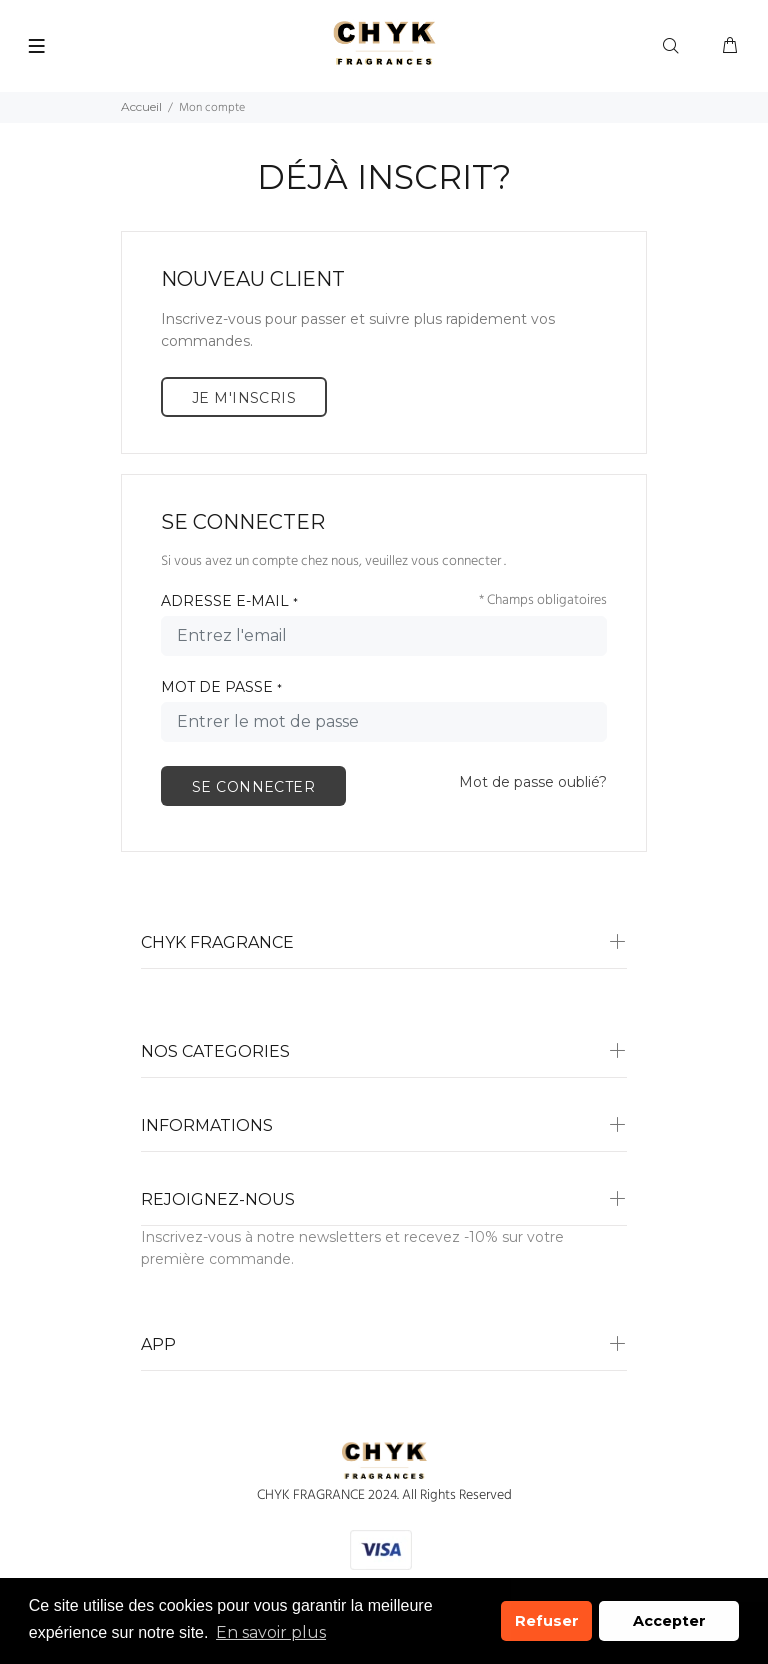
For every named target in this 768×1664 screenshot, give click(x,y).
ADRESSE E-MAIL (229, 601)
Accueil (141, 106)
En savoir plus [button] (271, 1632)
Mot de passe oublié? (533, 782)
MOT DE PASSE (221, 687)
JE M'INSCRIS (244, 398)
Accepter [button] (669, 1621)
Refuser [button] (547, 1621)
